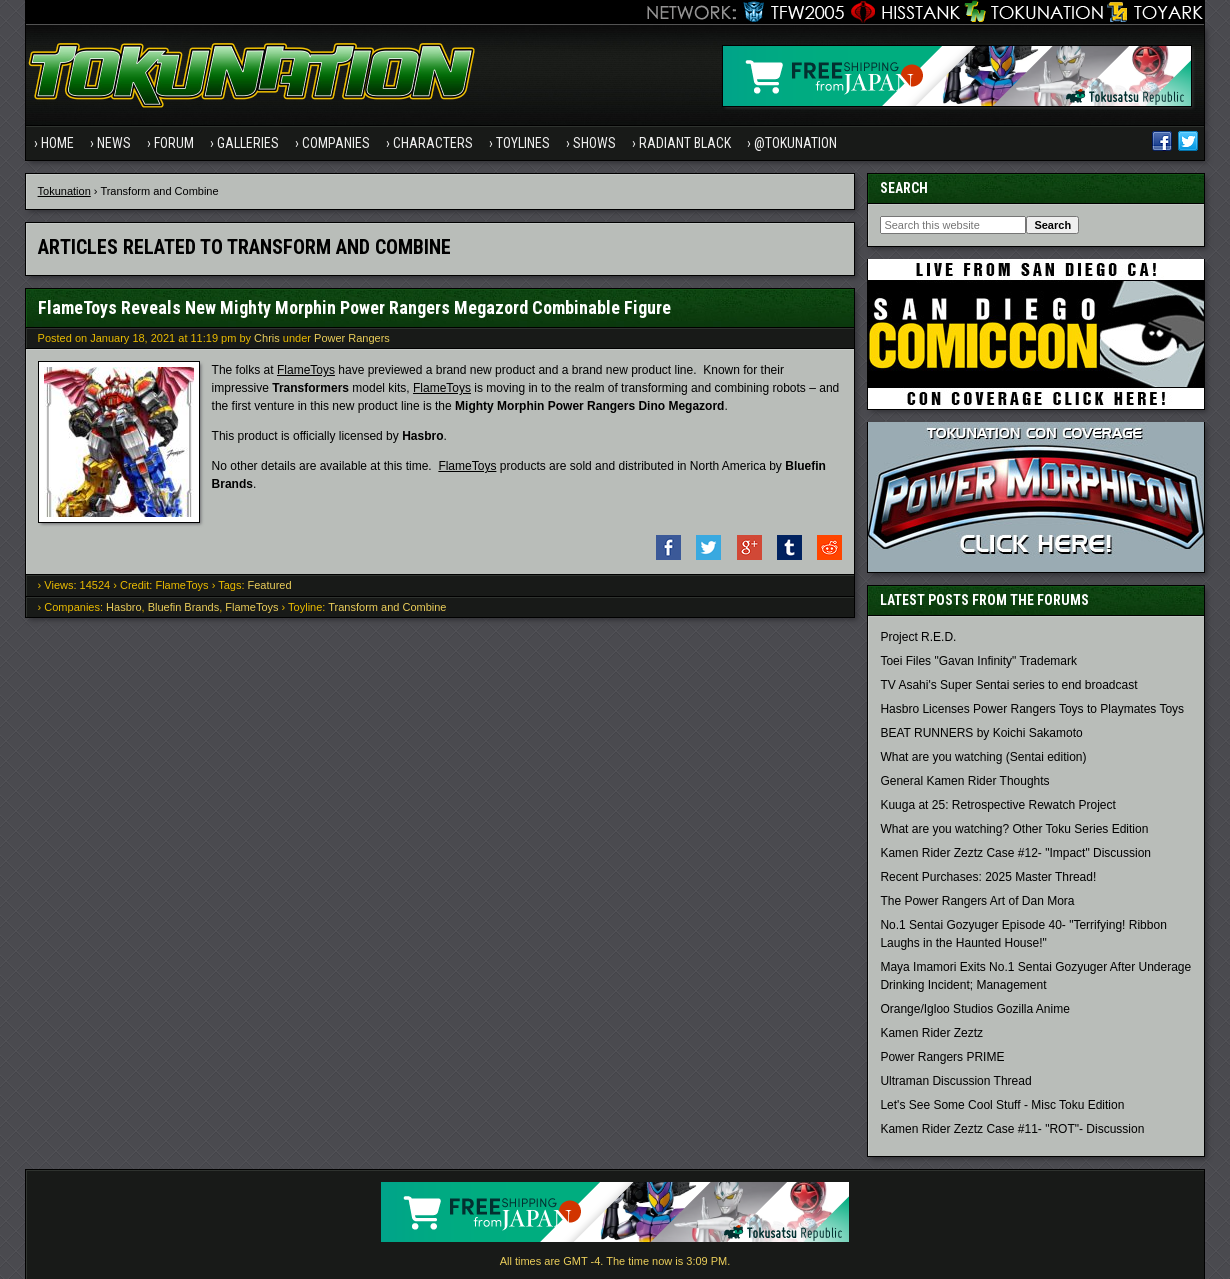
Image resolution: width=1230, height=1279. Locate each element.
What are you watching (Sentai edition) (983, 757)
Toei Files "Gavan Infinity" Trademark (978, 661)
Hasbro (123, 607)
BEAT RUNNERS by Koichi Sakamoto (981, 733)
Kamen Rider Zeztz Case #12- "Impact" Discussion (1015, 853)
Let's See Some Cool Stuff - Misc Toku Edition (1002, 1105)
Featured (270, 585)
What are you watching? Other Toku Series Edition (1014, 829)
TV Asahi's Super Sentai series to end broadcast (1008, 685)
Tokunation (64, 191)
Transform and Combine (387, 607)
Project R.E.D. (918, 637)
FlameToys (306, 370)
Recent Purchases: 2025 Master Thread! (988, 877)
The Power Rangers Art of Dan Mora (977, 901)
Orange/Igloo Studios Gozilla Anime (974, 1009)
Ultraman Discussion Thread (955, 1081)
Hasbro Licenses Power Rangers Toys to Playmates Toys (1032, 709)
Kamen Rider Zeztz (931, 1033)
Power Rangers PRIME (942, 1057)
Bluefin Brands (184, 607)
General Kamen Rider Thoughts (964, 781)
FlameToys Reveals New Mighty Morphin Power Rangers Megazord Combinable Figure (354, 307)
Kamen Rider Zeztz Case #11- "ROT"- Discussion (1012, 1129)
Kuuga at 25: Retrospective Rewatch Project (997, 805)
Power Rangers (352, 338)
